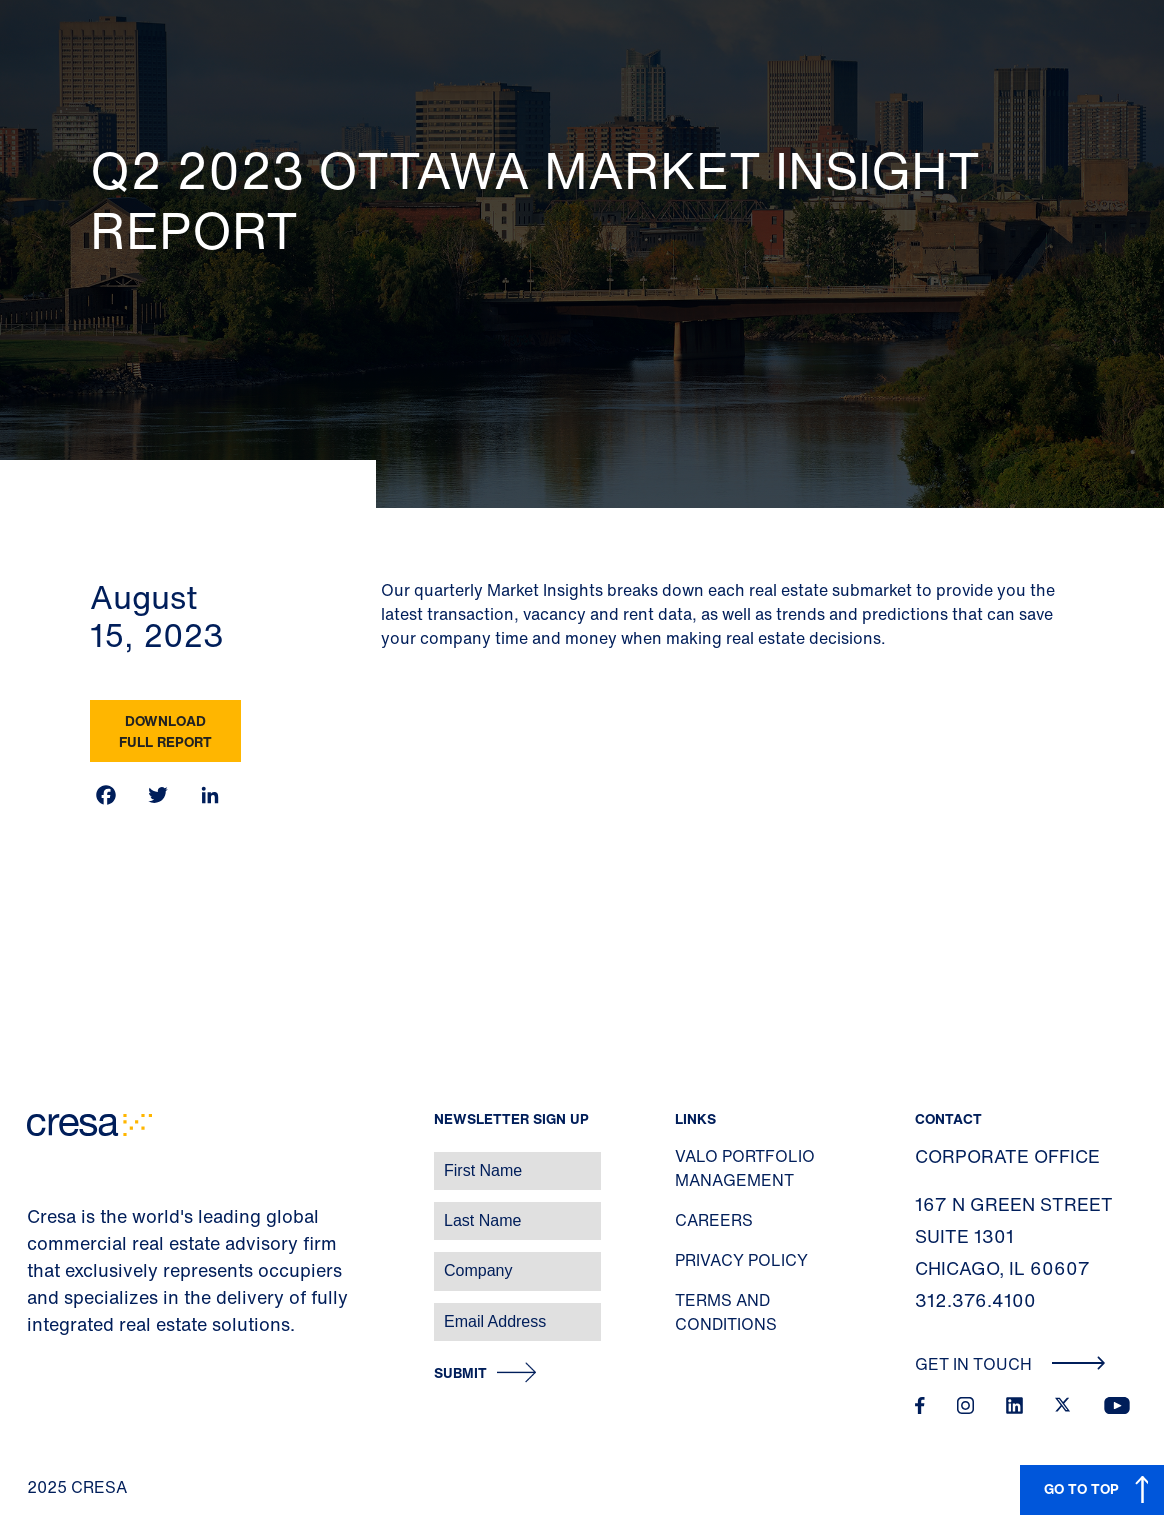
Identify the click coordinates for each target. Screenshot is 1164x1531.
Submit (460, 1373)
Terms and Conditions (726, 1312)
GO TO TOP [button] (1081, 1488)
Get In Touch (1010, 1364)
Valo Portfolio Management (745, 1168)
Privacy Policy (741, 1260)
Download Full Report (165, 731)
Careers (714, 1220)
